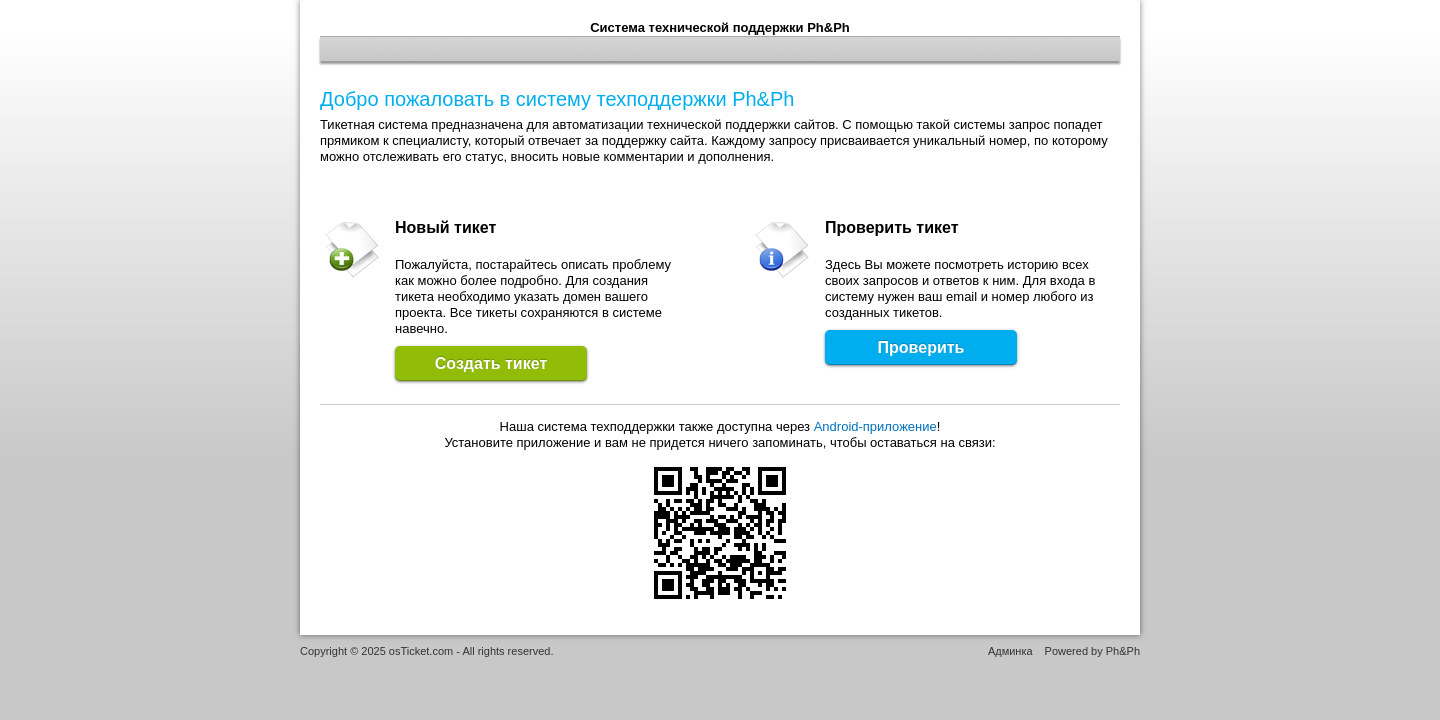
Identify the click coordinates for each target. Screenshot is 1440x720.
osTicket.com (421, 651)
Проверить (921, 347)
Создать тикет (491, 363)
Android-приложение (875, 426)
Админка (1010, 651)
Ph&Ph (1123, 651)
